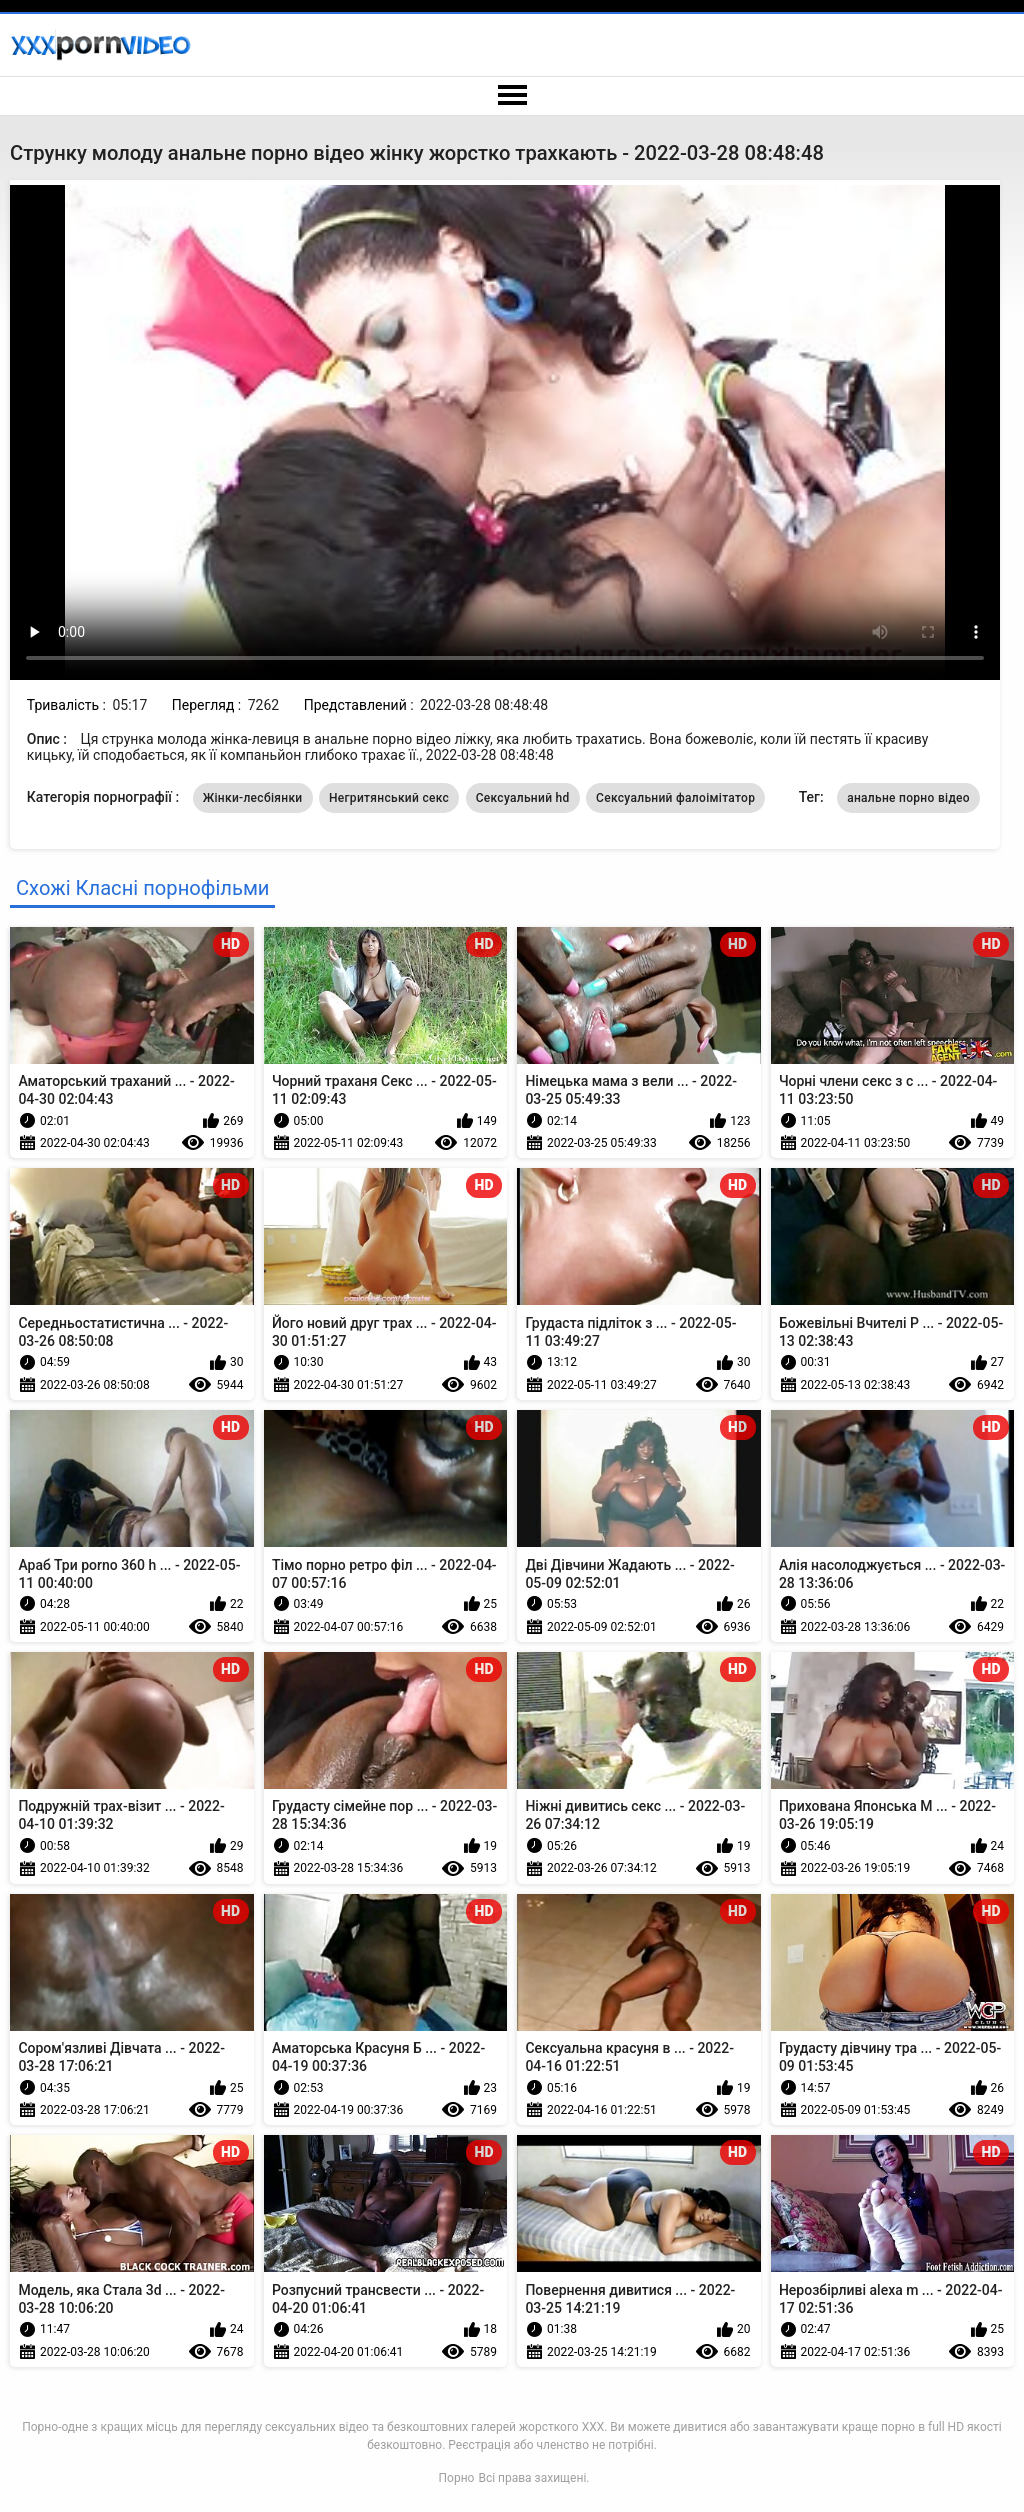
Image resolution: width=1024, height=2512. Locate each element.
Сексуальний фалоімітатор (675, 798)
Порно (457, 2478)
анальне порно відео (908, 798)
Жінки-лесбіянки (253, 798)
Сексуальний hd (523, 798)
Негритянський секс (389, 798)
